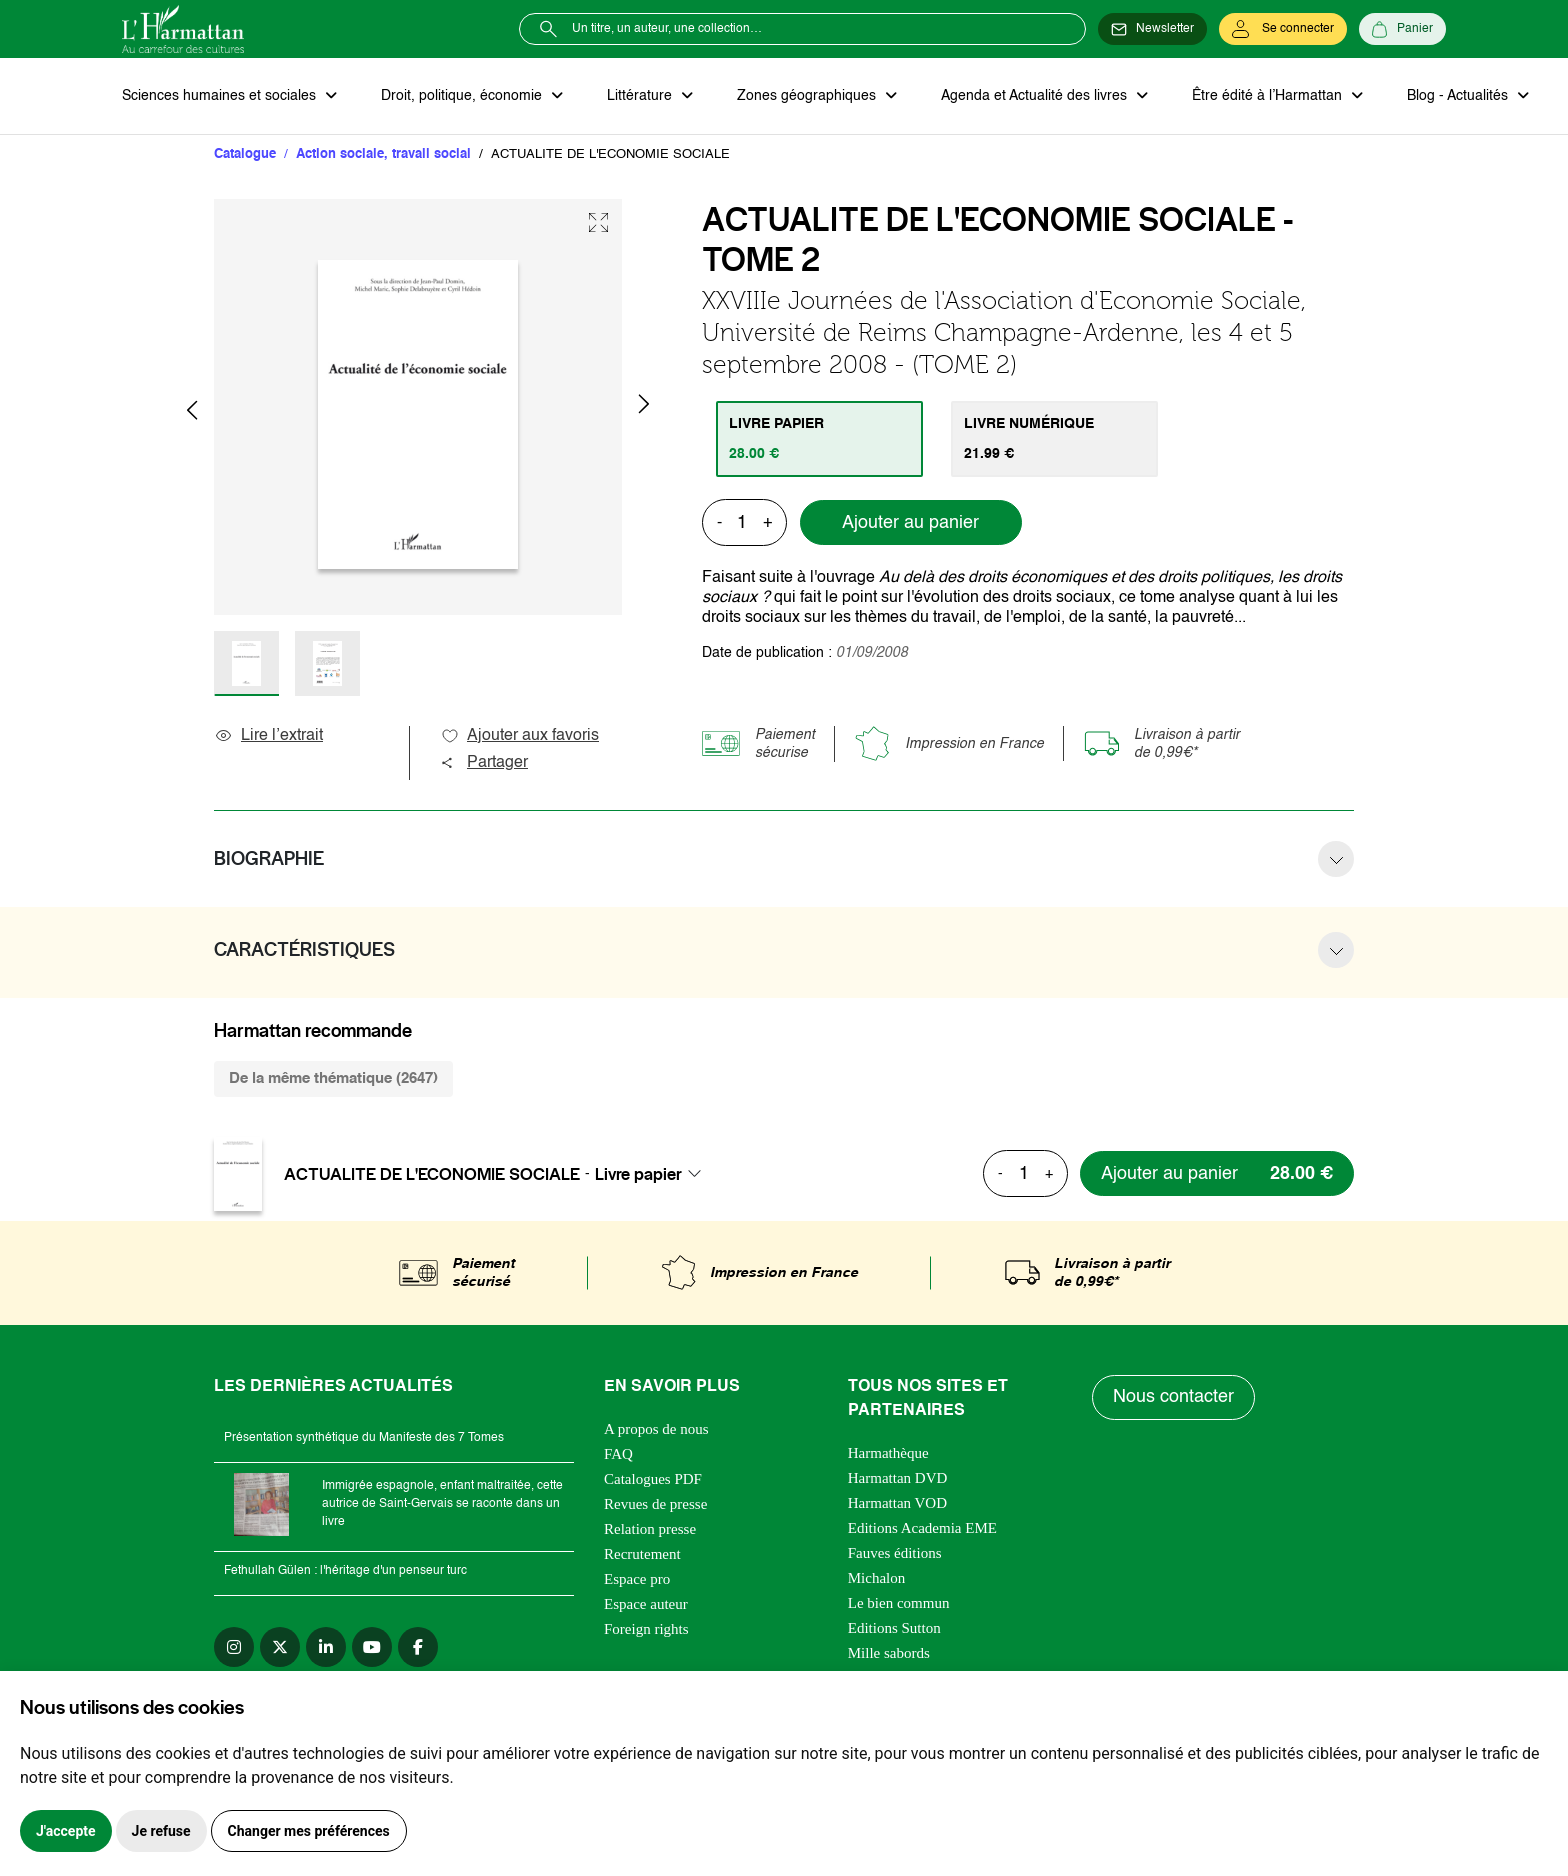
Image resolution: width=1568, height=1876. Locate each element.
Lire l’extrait (268, 736)
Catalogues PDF (653, 1479)
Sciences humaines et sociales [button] (221, 96)
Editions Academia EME (922, 1528)
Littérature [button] (641, 96)
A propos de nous (656, 1429)
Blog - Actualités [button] (1459, 96)
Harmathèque (888, 1453)
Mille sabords (889, 1653)
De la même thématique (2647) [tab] (333, 1078)
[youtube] (372, 1647)
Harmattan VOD (897, 1503)
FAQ (618, 1454)
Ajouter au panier (910, 523)
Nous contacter (1173, 1397)
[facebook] (418, 1647)
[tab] (819, 439)
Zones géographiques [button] (808, 96)
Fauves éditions (895, 1553)
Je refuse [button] (161, 1831)
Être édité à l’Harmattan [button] (1269, 96)
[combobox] (654, 1174)
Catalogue (245, 154)
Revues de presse (655, 1504)
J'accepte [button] (66, 1831)
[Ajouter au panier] (1217, 1173)
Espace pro (637, 1579)
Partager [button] (484, 763)
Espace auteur (646, 1604)
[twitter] (280, 1647)
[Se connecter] (1283, 29)
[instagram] (234, 1647)
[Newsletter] (1152, 29)
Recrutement (642, 1554)
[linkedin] (326, 1647)
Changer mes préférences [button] (309, 1831)
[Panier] (1402, 29)
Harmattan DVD (898, 1478)
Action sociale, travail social (383, 154)
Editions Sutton (894, 1628)
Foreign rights (646, 1629)
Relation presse (650, 1529)
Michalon (877, 1578)
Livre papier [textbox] (638, 1174)
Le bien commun (899, 1603)
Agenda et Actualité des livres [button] (1036, 96)
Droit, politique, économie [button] (463, 96)
